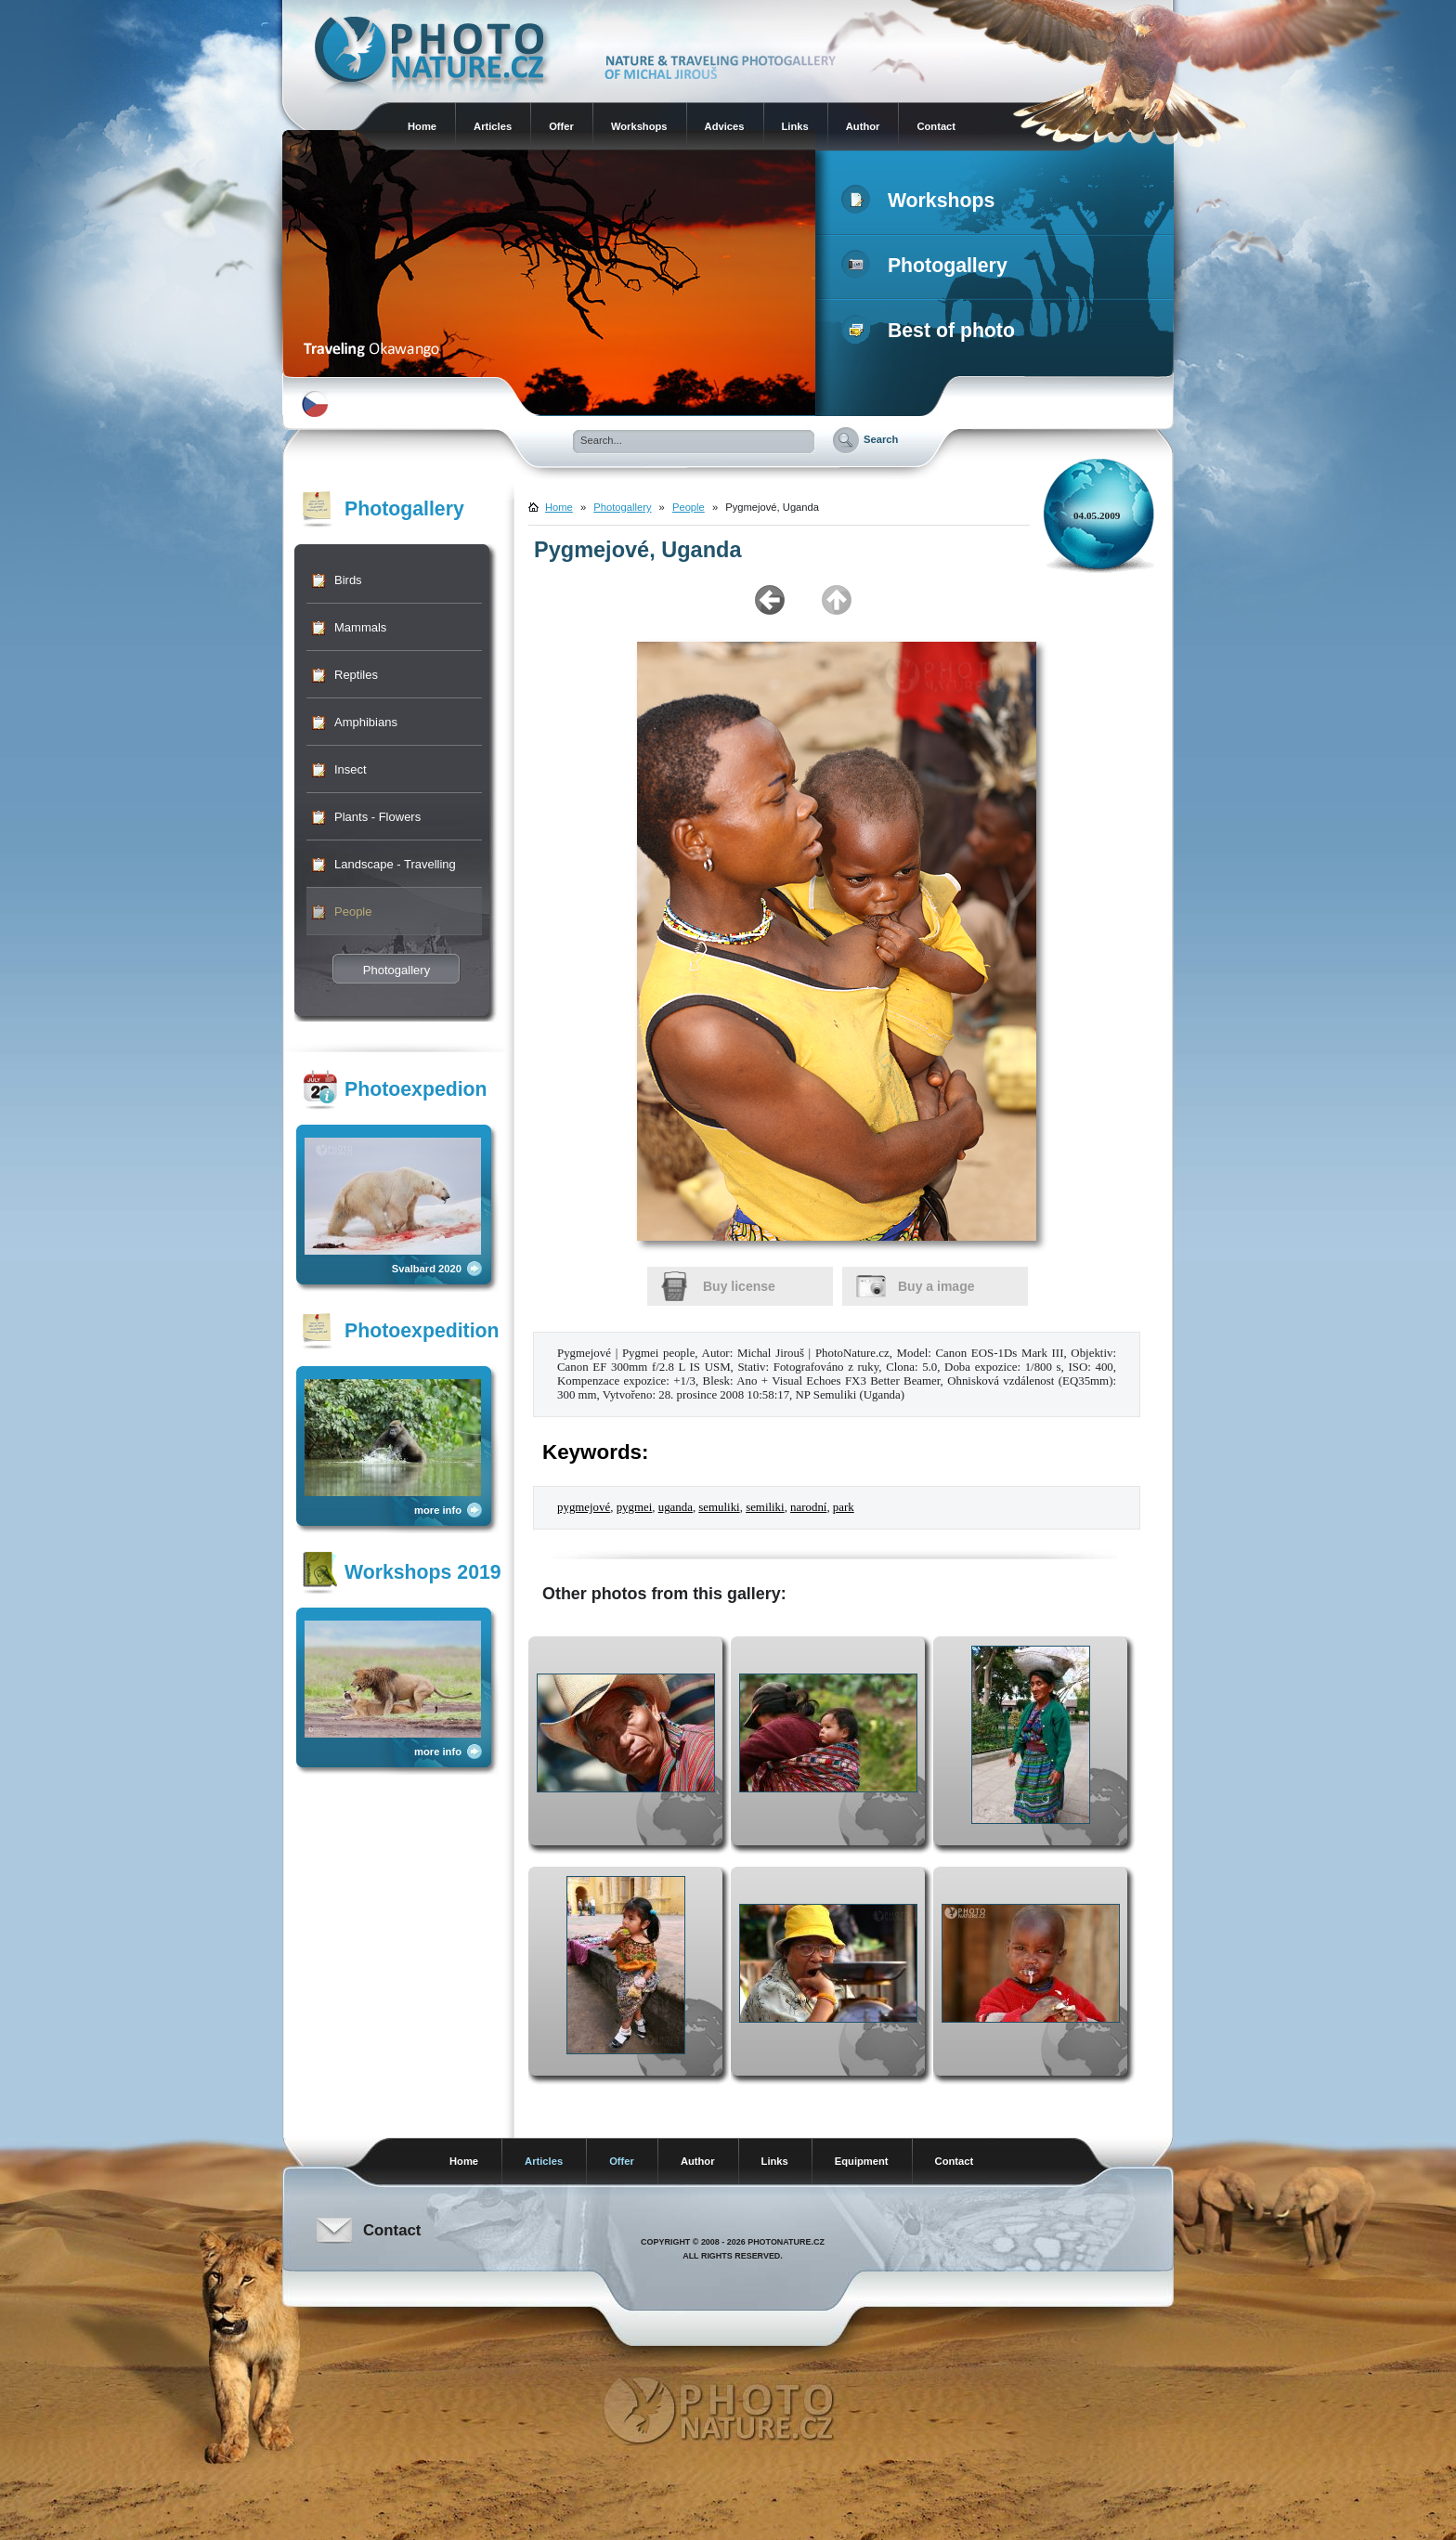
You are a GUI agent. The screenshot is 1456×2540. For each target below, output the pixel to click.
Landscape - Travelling (395, 864)
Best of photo (932, 330)
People (352, 911)
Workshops (639, 126)
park (843, 1507)
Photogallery (928, 265)
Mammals (360, 627)
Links (795, 126)
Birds (348, 580)
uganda (675, 1507)
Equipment (862, 2161)
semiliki (765, 1507)
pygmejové (583, 1507)
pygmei (635, 1507)
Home (422, 126)
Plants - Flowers (377, 817)
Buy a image (936, 1286)
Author (863, 126)
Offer (561, 126)
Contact (936, 126)
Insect (350, 769)
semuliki (718, 1507)
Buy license (739, 1286)
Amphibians (365, 722)
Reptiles (356, 675)
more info (438, 1510)
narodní (808, 1507)
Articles (493, 126)
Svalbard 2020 (427, 1268)
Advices (725, 126)
